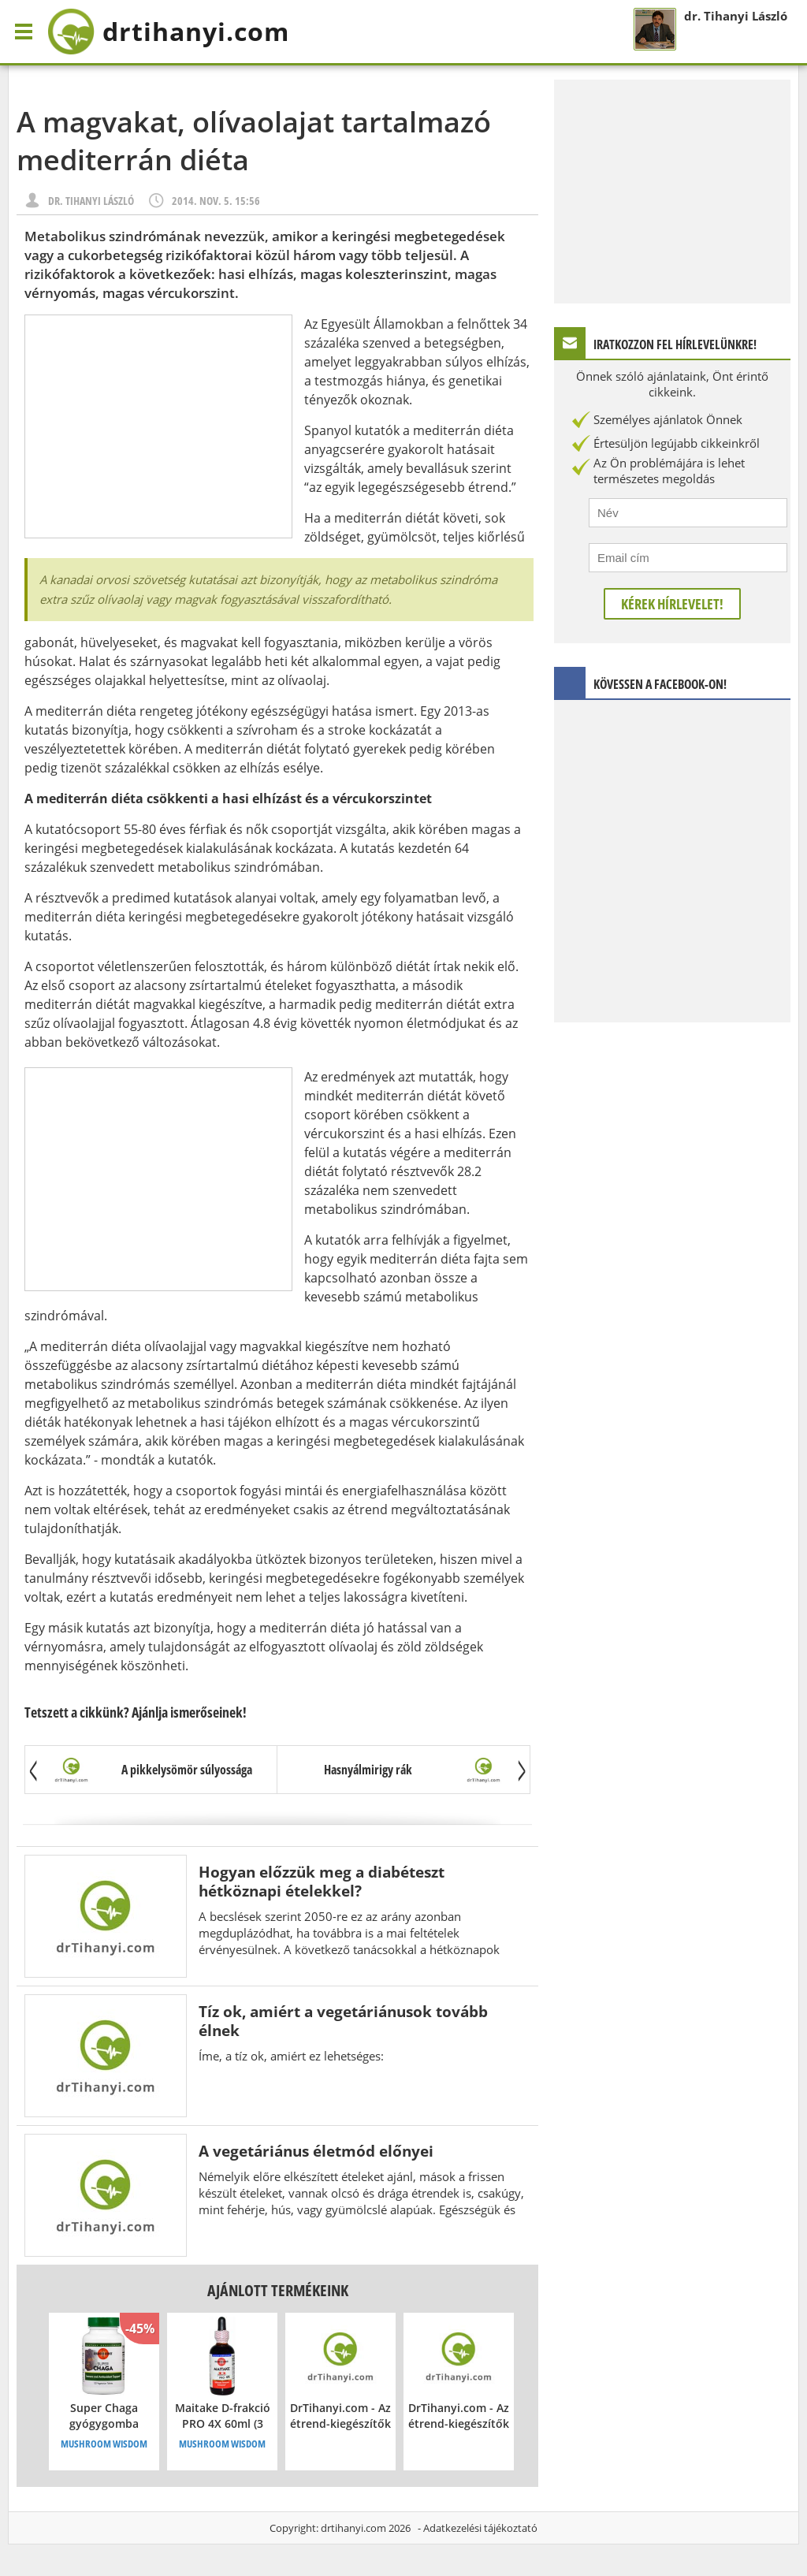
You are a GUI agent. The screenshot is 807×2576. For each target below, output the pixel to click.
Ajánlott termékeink (277, 2290)
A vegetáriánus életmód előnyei (316, 2151)
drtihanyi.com (353, 2528)
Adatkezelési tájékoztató (480, 2528)
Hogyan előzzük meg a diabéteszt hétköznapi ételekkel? (321, 1881)
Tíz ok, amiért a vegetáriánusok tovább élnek (343, 2020)
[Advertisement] (158, 426)
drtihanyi (168, 31)
